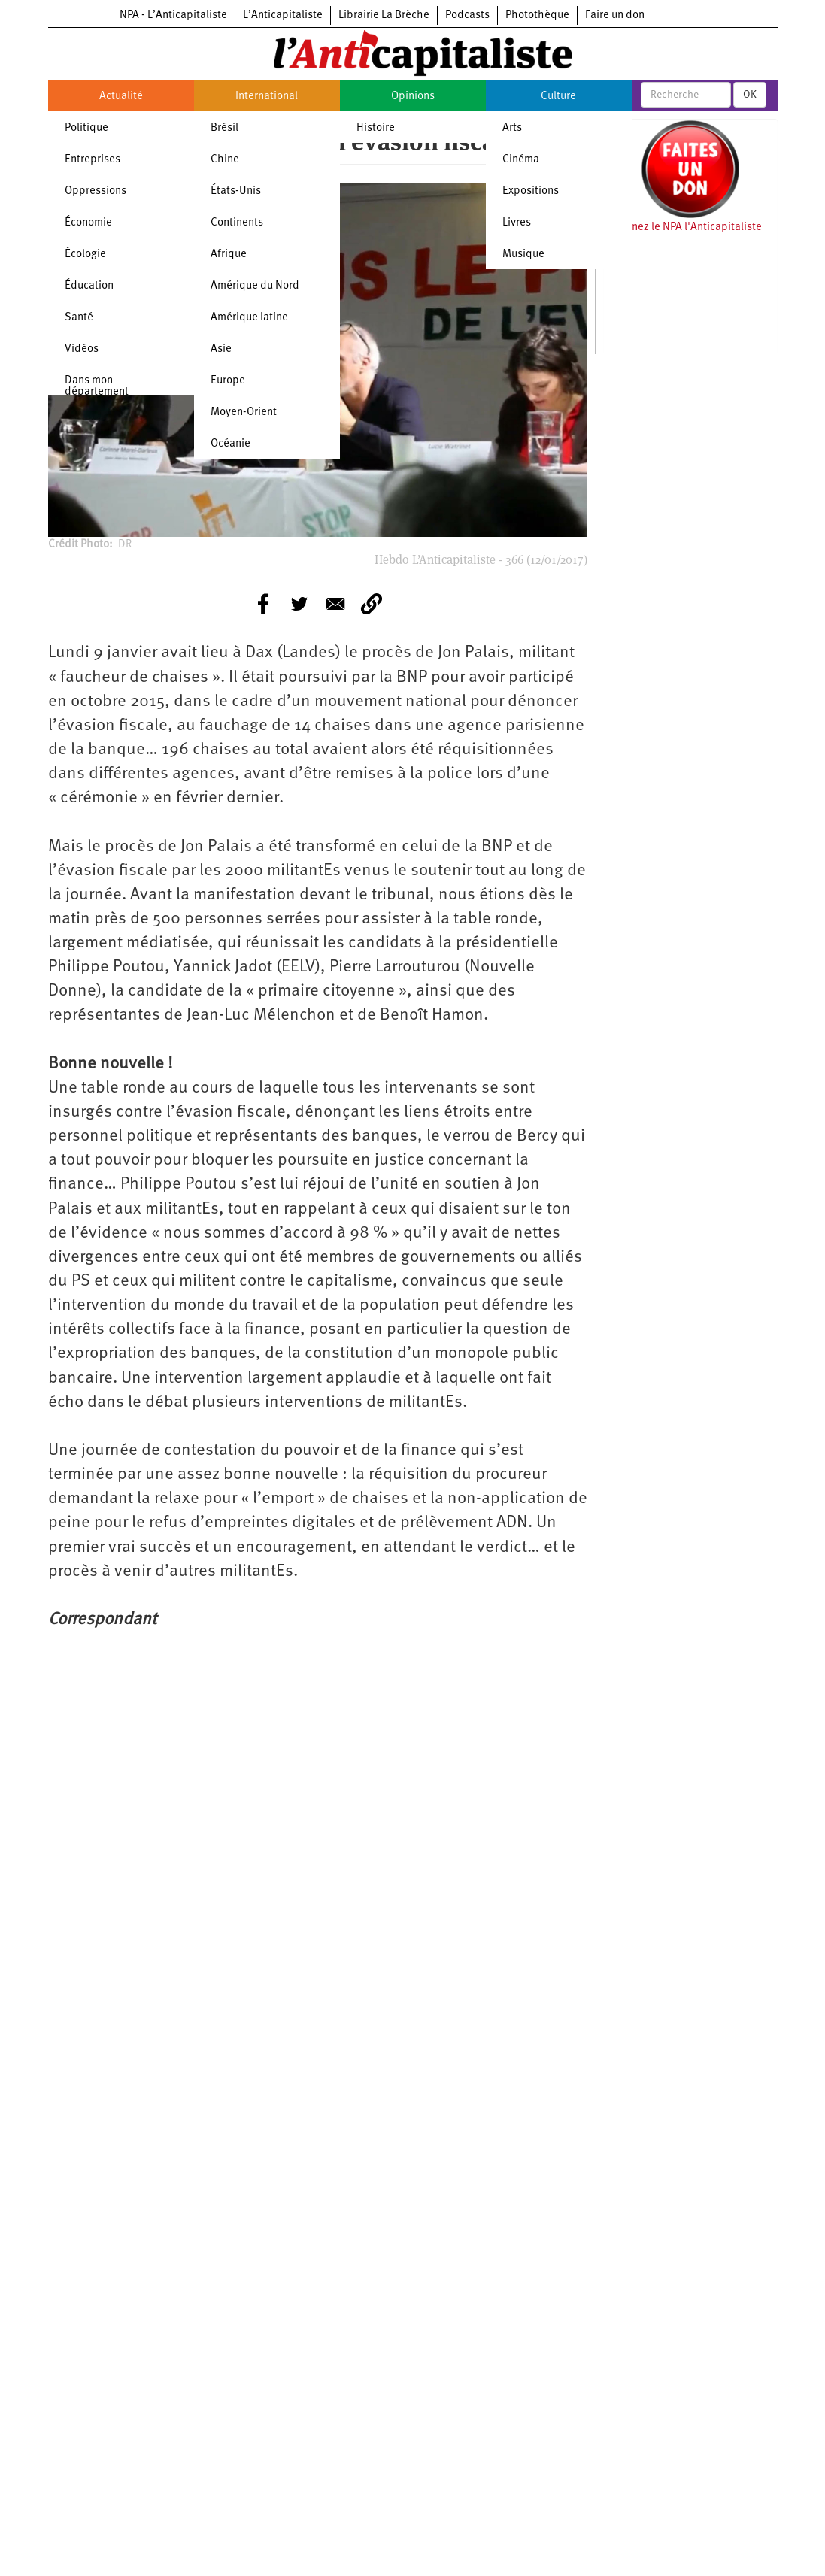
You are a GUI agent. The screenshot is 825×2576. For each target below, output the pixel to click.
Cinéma (520, 159)
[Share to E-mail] (335, 604)
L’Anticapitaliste (283, 15)
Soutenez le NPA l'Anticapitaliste (682, 227)
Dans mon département (97, 386)
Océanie (230, 444)
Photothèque (537, 15)
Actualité (121, 96)
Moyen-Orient (244, 412)
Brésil (224, 128)
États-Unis (236, 191)
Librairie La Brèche (383, 15)
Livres (516, 223)
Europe (228, 380)
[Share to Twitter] (299, 604)
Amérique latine (249, 317)
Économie (88, 223)
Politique (86, 128)
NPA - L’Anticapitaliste (173, 15)
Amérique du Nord (255, 286)
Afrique (229, 254)
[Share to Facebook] (263, 604)
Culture (558, 96)
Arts (512, 128)
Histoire (375, 128)
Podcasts (467, 15)
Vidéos (82, 349)
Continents (237, 223)
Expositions (530, 191)
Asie (221, 349)
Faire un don (615, 15)
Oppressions (95, 191)
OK (750, 94)
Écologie (85, 254)
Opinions (413, 96)
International (266, 96)
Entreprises (92, 159)
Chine (225, 159)
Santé (79, 317)
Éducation (89, 286)
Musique (523, 254)
